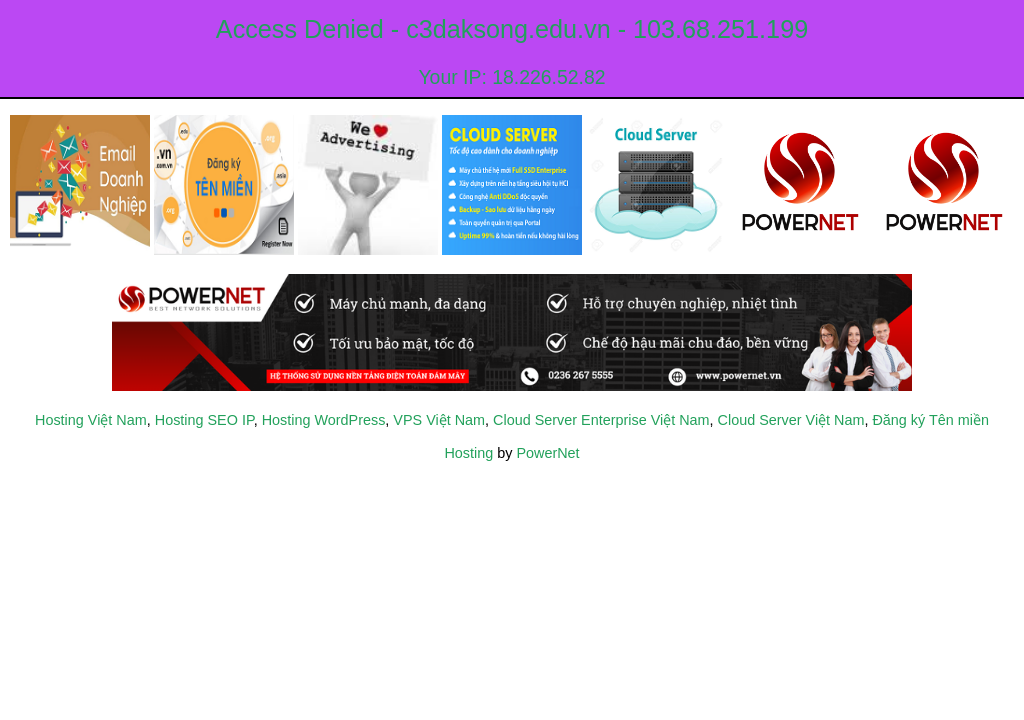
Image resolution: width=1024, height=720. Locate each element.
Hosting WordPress (324, 420)
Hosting (468, 453)
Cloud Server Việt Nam (791, 420)
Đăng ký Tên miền (930, 420)
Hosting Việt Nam (91, 420)
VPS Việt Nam (439, 420)
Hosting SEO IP (204, 420)
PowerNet (547, 453)
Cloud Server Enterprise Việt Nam (601, 420)
